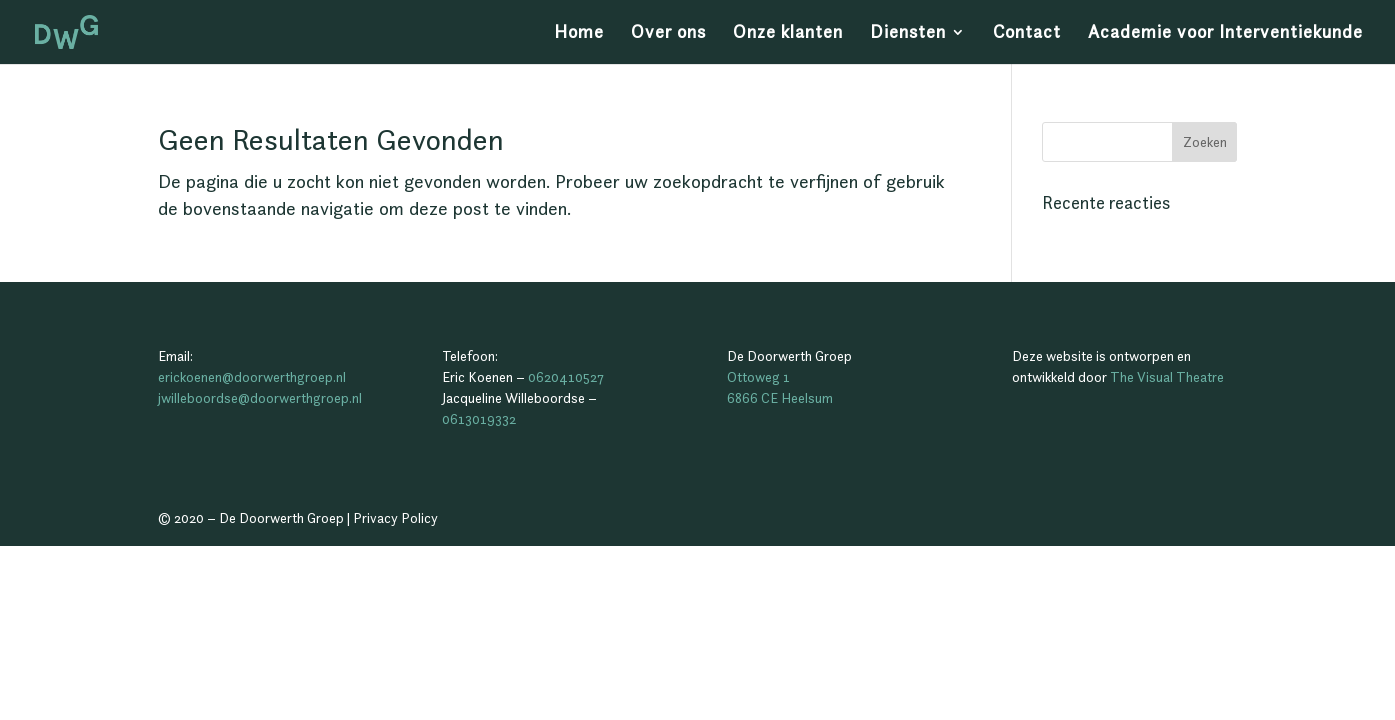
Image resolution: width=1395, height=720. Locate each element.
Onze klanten (788, 34)
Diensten (908, 34)
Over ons (668, 34)
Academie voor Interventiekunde (1225, 34)
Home (579, 34)
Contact (1027, 34)
